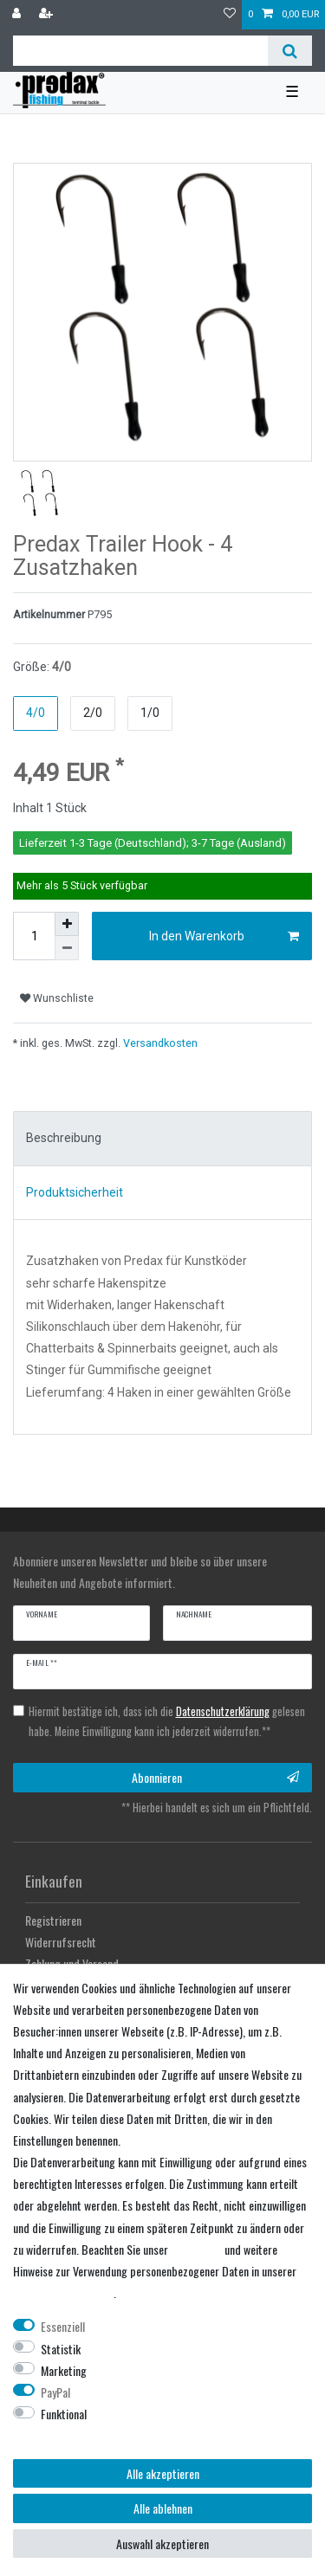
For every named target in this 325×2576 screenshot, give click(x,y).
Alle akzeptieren (163, 2473)
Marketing (64, 2370)
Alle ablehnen (162, 2508)
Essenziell (63, 2326)
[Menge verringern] (67, 948)
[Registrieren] (47, 14)
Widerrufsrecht (60, 1942)
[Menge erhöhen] (67, 924)
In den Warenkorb (224, 937)
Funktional (64, 2414)
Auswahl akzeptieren (162, 2543)
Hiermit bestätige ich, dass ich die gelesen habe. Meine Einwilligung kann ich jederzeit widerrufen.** (167, 1721)
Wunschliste (57, 998)
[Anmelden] (18, 14)
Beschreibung (63, 1138)
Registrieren (53, 1920)
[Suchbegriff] (140, 51)
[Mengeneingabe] (34, 936)
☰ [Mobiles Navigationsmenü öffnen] (292, 91)
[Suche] (290, 51)
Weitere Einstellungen (62, 2435)
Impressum (196, 2249)
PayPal (55, 2392)
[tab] (162, 1138)
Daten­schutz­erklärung (63, 2292)
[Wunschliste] (230, 14)
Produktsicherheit (74, 1192)
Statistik (61, 2349)
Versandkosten (159, 1042)
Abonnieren (216, 1777)
